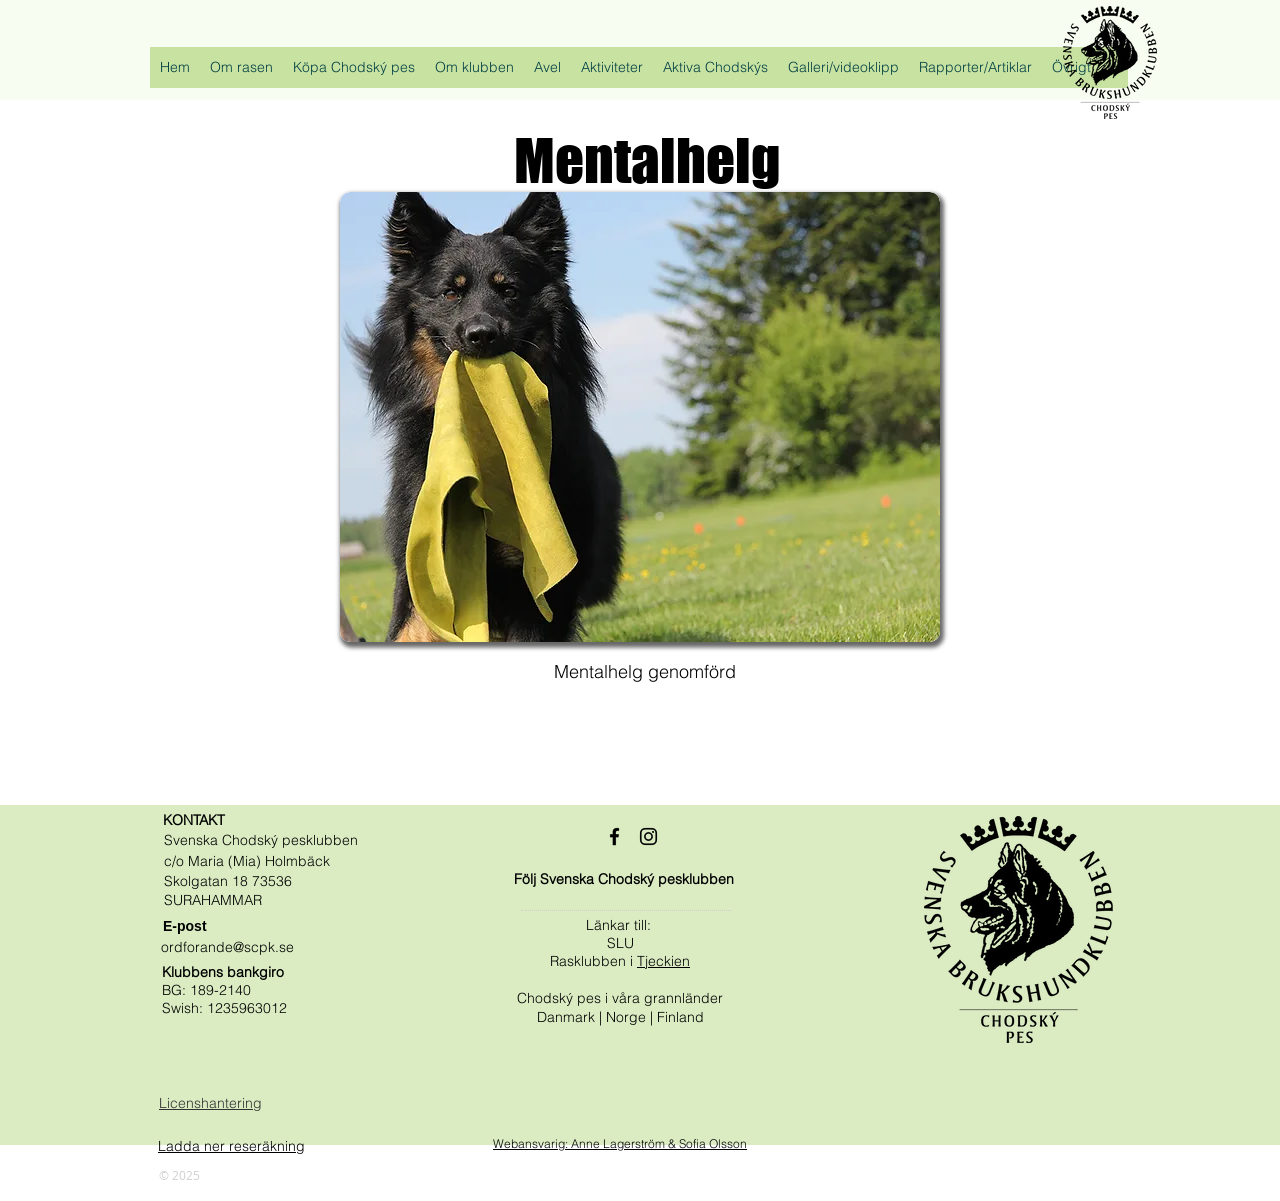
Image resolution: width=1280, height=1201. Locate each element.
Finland (680, 1017)
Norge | (631, 1017)
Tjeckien (663, 961)
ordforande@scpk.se (227, 947)
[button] (241, 73)
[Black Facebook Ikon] (614, 836)
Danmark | (571, 1017)
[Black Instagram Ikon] (648, 836)
